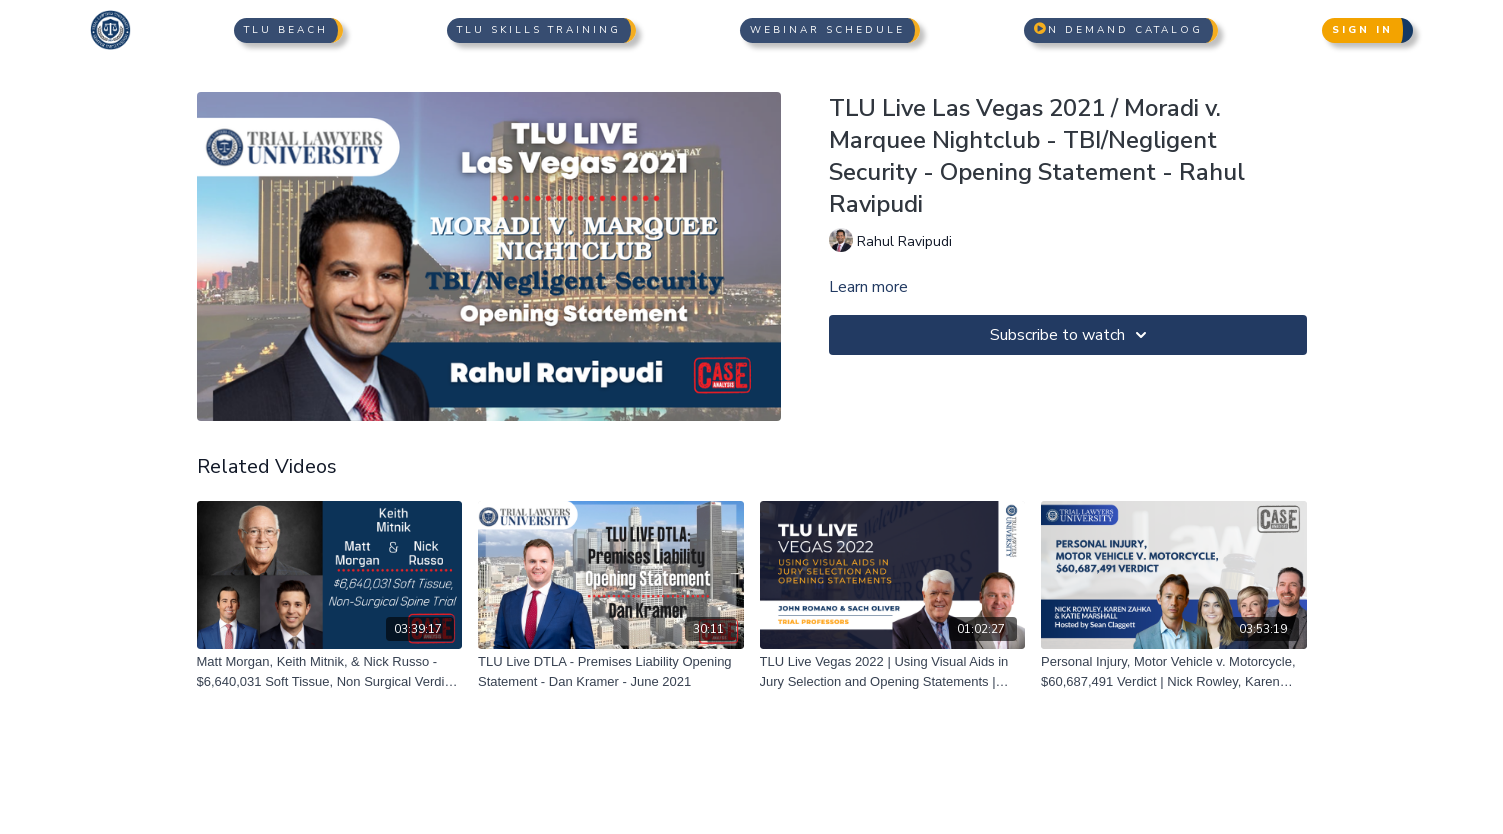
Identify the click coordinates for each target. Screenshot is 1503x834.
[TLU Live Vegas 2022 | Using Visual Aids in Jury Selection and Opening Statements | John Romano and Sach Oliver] (893, 671)
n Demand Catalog (1118, 30)
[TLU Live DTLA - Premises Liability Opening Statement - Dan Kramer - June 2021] (611, 671)
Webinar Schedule (827, 30)
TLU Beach (286, 30)
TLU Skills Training (539, 30)
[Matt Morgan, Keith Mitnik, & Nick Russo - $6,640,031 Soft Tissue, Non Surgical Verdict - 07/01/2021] (330, 671)
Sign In (1362, 30)
